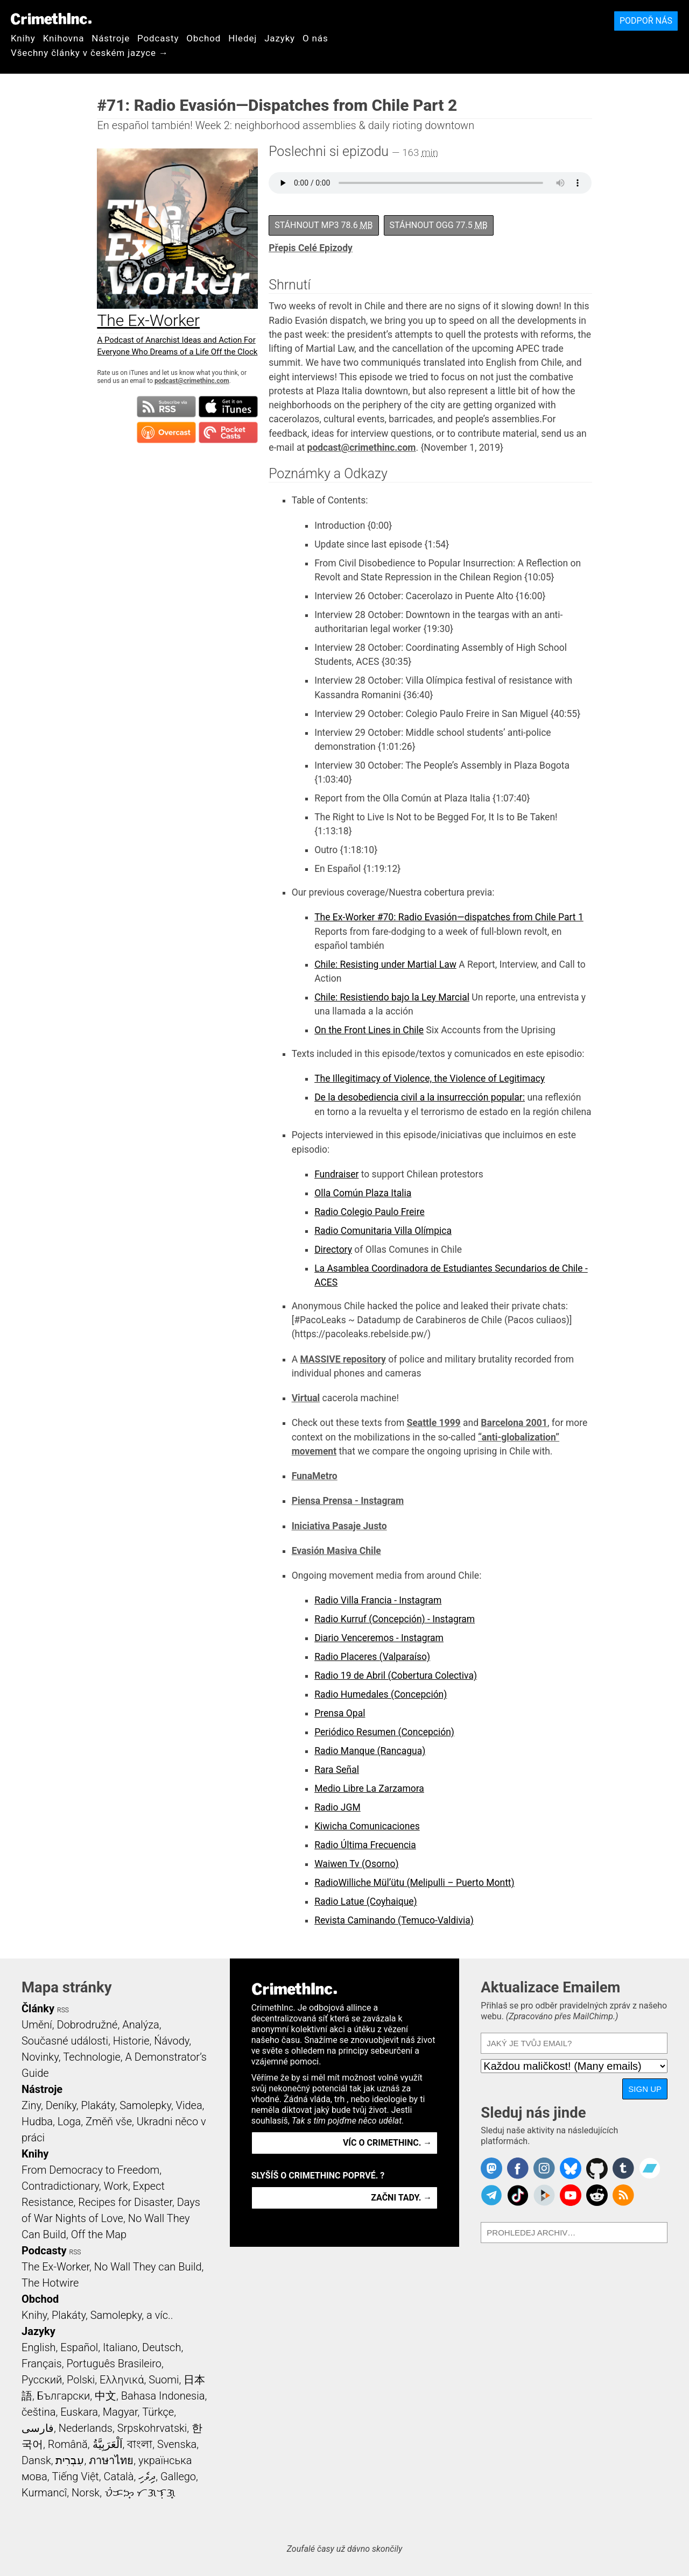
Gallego (178, 2476)
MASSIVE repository (343, 1359)
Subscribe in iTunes (228, 406)
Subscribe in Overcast (166, 432)
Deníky (61, 2105)
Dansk (36, 2460)
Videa (189, 2105)
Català (119, 2476)
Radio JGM (337, 1807)
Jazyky (279, 38)
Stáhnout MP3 (323, 225)
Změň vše (109, 2121)
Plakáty (98, 2105)
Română (68, 2444)
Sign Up (645, 2089)
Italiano (120, 2347)
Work (116, 2186)
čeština (38, 2411)
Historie (131, 2040)
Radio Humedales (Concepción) (380, 1694)
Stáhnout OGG (439, 225)
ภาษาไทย (111, 2460)
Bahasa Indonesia (163, 2395)
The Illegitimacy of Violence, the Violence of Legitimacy (429, 1078)
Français (42, 2363)
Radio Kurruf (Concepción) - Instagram (394, 1619)
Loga (69, 2121)
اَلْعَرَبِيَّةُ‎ (108, 2444)
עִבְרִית (69, 2460)
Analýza (140, 2024)
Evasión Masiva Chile (336, 1550)
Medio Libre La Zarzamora (369, 1788)
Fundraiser (336, 1174)
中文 (105, 2395)
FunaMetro (315, 1476)
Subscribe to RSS (166, 406)
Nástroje (111, 38)
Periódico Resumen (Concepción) (384, 1732)
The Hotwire (50, 2282)
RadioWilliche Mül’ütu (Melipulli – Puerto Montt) (414, 1882)
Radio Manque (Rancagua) (369, 1750)
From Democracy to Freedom (90, 2169)
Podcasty (158, 38)
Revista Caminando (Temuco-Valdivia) (394, 1920)
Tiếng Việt (75, 2476)
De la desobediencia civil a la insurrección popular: (419, 1097)
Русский (42, 2379)
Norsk (86, 2492)
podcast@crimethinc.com (191, 381)
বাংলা (139, 2444)
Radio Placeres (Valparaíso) (372, 1656)
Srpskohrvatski (152, 2428)
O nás (315, 38)
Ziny (31, 2105)
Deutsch (161, 2347)
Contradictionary (60, 2186)
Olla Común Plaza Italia (362, 1193)
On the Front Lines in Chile (369, 1030)
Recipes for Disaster (125, 2202)
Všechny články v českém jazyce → (89, 52)
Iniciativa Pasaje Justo (339, 1526)
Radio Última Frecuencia (365, 1845)
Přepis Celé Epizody (311, 248)
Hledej (242, 38)
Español (79, 2347)
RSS (63, 2010)
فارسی (38, 2428)
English (39, 2347)
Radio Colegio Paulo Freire (369, 1212)
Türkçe (158, 2411)
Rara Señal (336, 1769)
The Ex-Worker (55, 2266)
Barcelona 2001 (514, 1422)
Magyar (120, 2411)
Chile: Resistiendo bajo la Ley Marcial (391, 997)
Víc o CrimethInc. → (387, 2143)
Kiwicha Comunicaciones (367, 1826)
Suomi (164, 2379)
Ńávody (171, 2040)
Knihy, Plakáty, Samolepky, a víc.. (97, 2315)
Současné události (65, 2040)
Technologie (91, 2056)
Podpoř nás (646, 21)
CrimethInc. (51, 19)
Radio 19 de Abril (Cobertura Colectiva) (395, 1675)
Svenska (176, 2444)
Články (38, 2008)
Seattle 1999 (434, 1422)
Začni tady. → (401, 2197)
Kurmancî (44, 2492)
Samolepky (145, 2105)
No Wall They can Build (148, 2266)
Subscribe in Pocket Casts (228, 432)
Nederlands (86, 2428)
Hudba (37, 2121)
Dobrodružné (87, 2024)
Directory (333, 1249)
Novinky (40, 2056)
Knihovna (64, 38)
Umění (37, 2024)
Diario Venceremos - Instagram (379, 1638)
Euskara (79, 2411)
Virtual (306, 1398)
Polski (81, 2379)
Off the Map (98, 2234)
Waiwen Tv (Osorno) (356, 1863)
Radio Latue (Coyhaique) (365, 1901)
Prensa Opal (339, 1713)
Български (63, 2395)
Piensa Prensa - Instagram (348, 1500)
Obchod (203, 38)
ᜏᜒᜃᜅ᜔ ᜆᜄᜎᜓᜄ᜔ (139, 2492)
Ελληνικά (122, 2379)
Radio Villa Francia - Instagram (377, 1600)
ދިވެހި (147, 2476)
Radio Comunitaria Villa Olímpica (383, 1230)
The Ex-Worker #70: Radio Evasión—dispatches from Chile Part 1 (448, 917)
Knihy (23, 38)
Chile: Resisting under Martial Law (385, 964)
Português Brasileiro (113, 2363)
